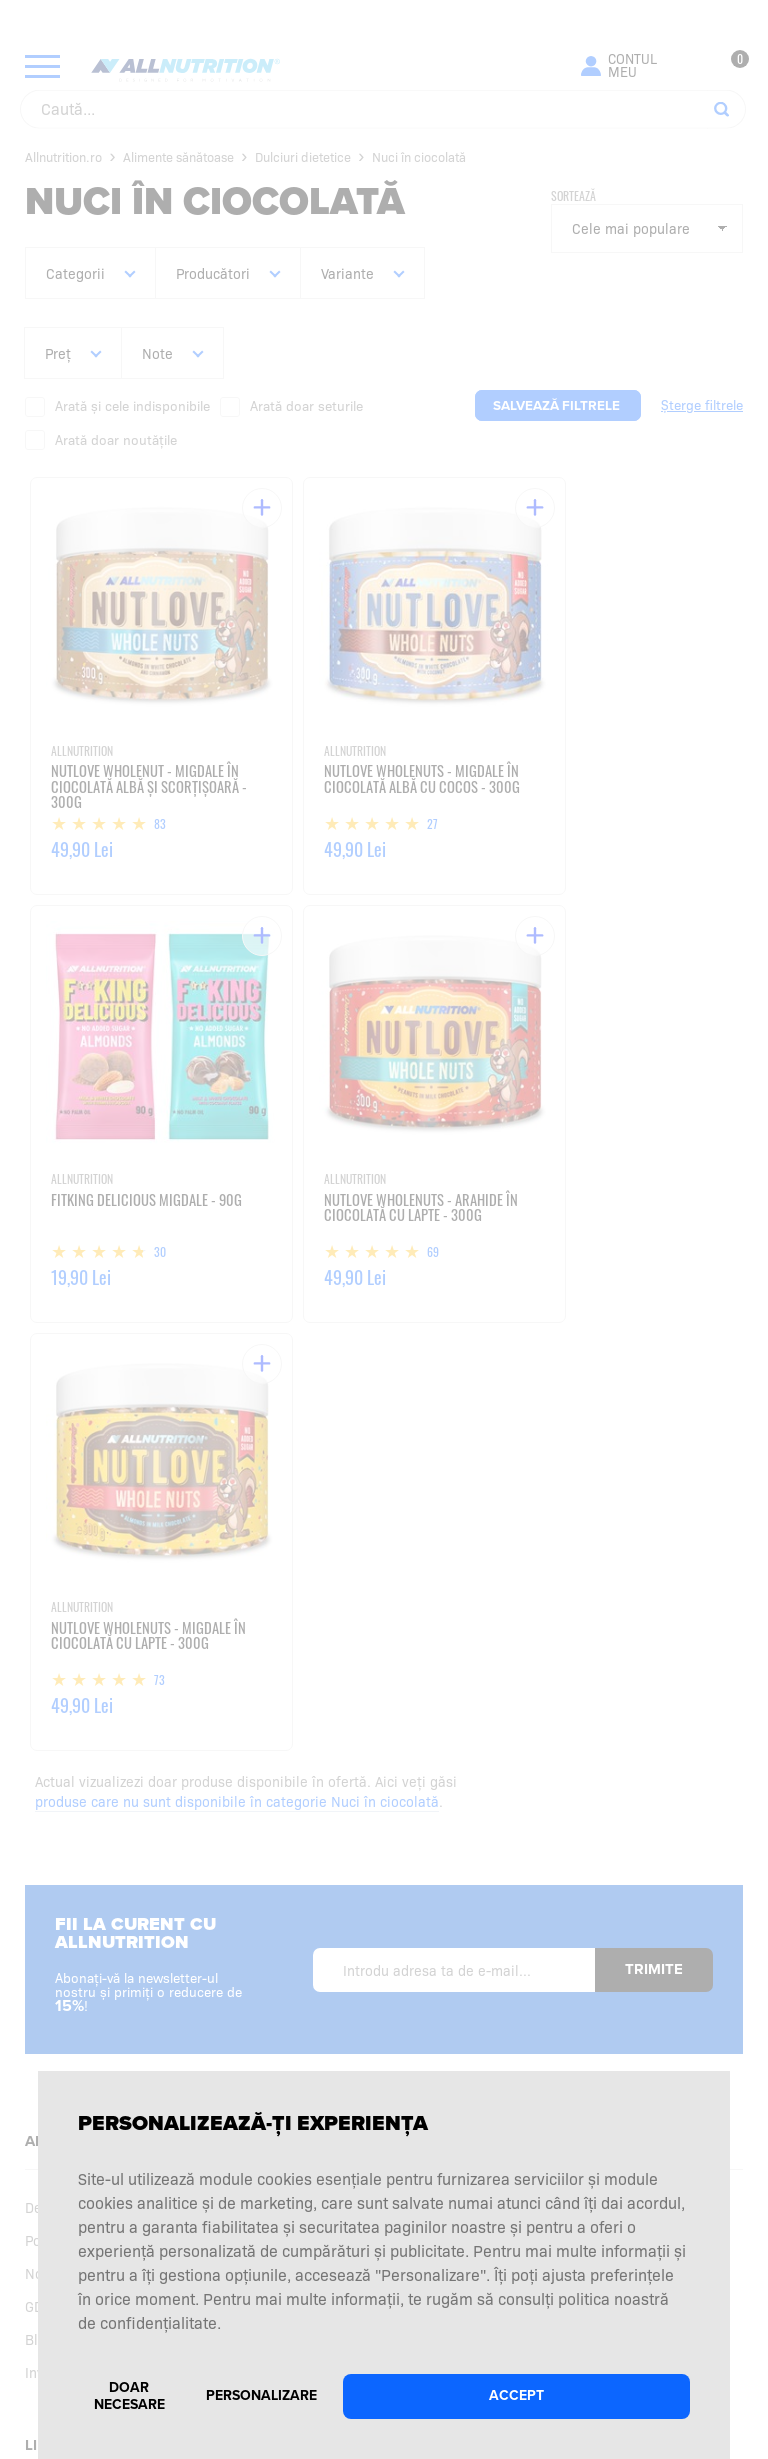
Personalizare (261, 2395)
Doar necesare (129, 2396)
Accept (516, 2395)
